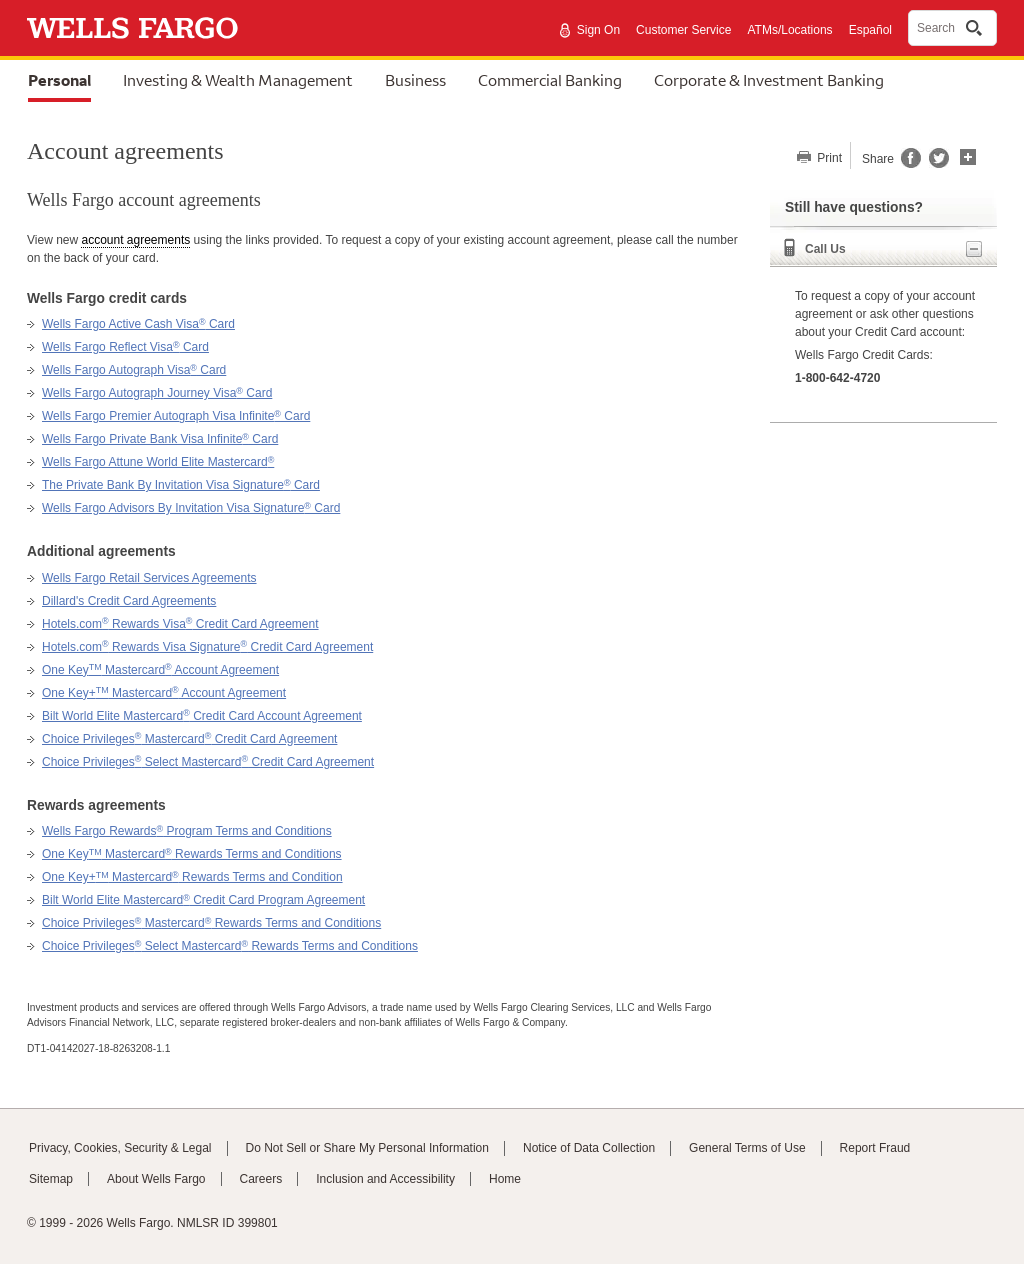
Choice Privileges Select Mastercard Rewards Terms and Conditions (230, 946)
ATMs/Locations (789, 30)
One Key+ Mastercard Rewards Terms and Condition (192, 877)
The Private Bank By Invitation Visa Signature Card (181, 485)
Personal (59, 80)
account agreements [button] (135, 240)
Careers (261, 1179)
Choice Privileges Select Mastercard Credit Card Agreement (208, 762)
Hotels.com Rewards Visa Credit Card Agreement (180, 624)
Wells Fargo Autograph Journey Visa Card (157, 393)
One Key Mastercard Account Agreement (160, 670)
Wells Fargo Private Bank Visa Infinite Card (160, 439)
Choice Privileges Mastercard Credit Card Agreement (189, 739)
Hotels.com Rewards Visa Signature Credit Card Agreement (207, 647)
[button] (968, 155)
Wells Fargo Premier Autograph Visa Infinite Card (176, 416)
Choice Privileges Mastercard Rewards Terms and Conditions (211, 923)
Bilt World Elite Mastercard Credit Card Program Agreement (203, 900)
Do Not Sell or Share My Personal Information (367, 1148)
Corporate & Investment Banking (769, 80)
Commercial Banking (550, 80)
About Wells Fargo (156, 1179)
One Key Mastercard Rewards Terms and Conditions (192, 854)
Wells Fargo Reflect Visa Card (125, 347)
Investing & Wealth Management (238, 80)
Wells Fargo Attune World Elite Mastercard (158, 462)
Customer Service (683, 30)
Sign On (598, 30)
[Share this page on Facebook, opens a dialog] (909, 164)
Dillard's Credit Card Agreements (129, 601)
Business (415, 80)
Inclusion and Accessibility (385, 1179)
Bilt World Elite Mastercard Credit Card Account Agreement (202, 716)
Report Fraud (875, 1148)
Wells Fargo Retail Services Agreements (149, 578)
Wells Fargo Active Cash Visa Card (138, 324)
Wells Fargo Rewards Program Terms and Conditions (187, 831)
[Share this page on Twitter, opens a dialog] (935, 164)
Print (828, 158)
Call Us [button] (893, 249)
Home (505, 1179)
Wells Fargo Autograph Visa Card (134, 370)
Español (870, 30)
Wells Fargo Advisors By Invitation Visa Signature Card (191, 508)
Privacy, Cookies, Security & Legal (120, 1148)
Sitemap (51, 1179)
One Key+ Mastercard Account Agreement (164, 693)
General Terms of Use (747, 1148)
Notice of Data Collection (589, 1148)
